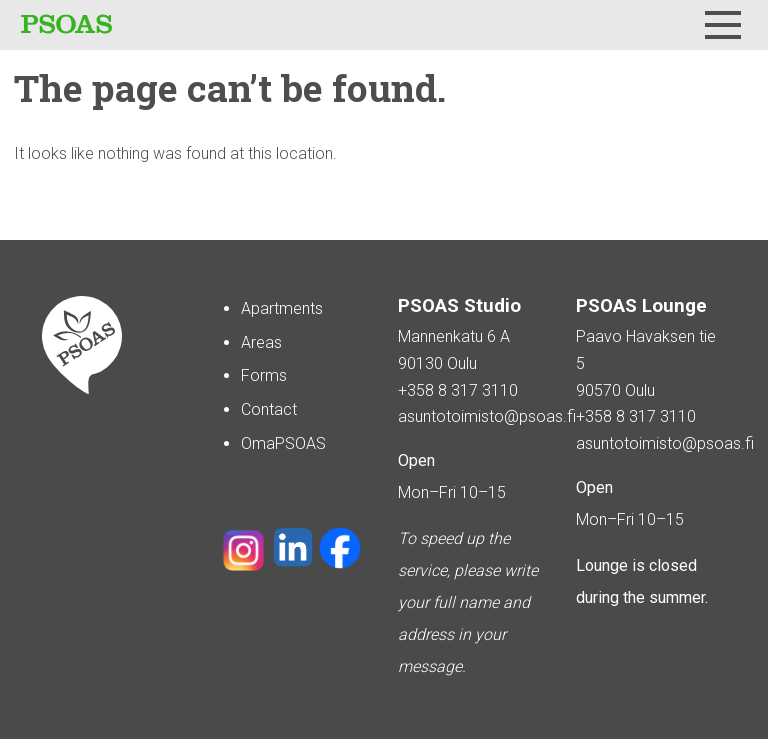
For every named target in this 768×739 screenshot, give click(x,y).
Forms (264, 375)
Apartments (282, 308)
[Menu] (723, 25)
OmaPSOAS (283, 443)
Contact (269, 409)
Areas (261, 342)
